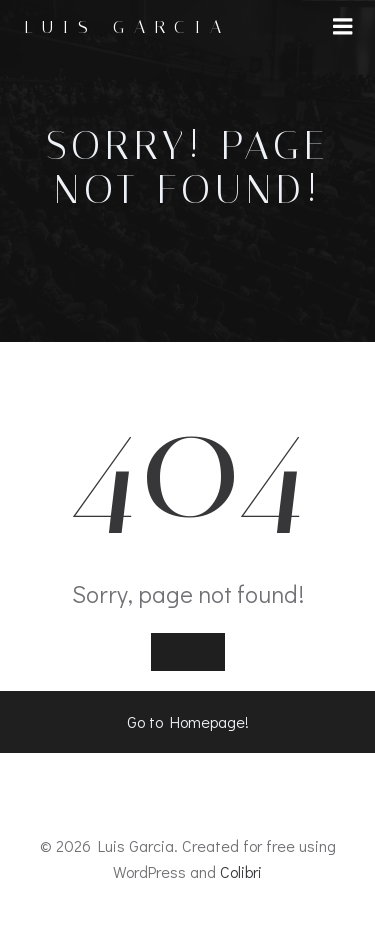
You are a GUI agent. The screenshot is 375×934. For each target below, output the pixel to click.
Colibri (241, 871)
